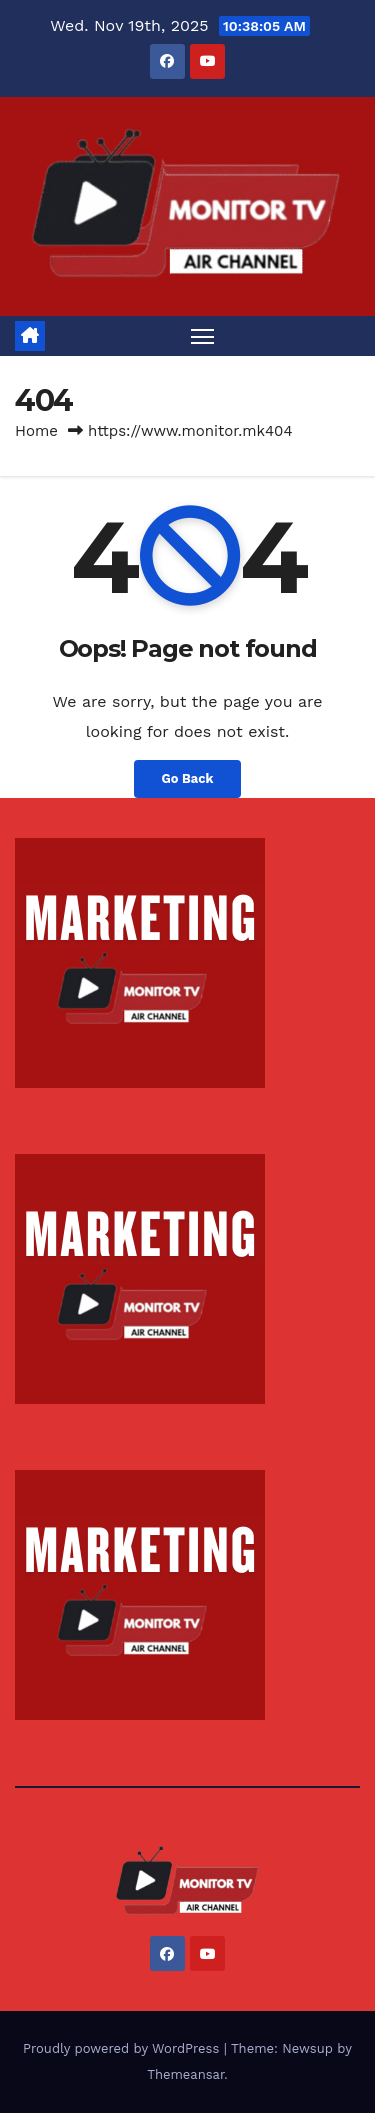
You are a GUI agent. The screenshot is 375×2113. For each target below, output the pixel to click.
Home (36, 431)
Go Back (188, 778)
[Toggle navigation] (203, 336)
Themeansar (185, 2074)
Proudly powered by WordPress (123, 2048)
